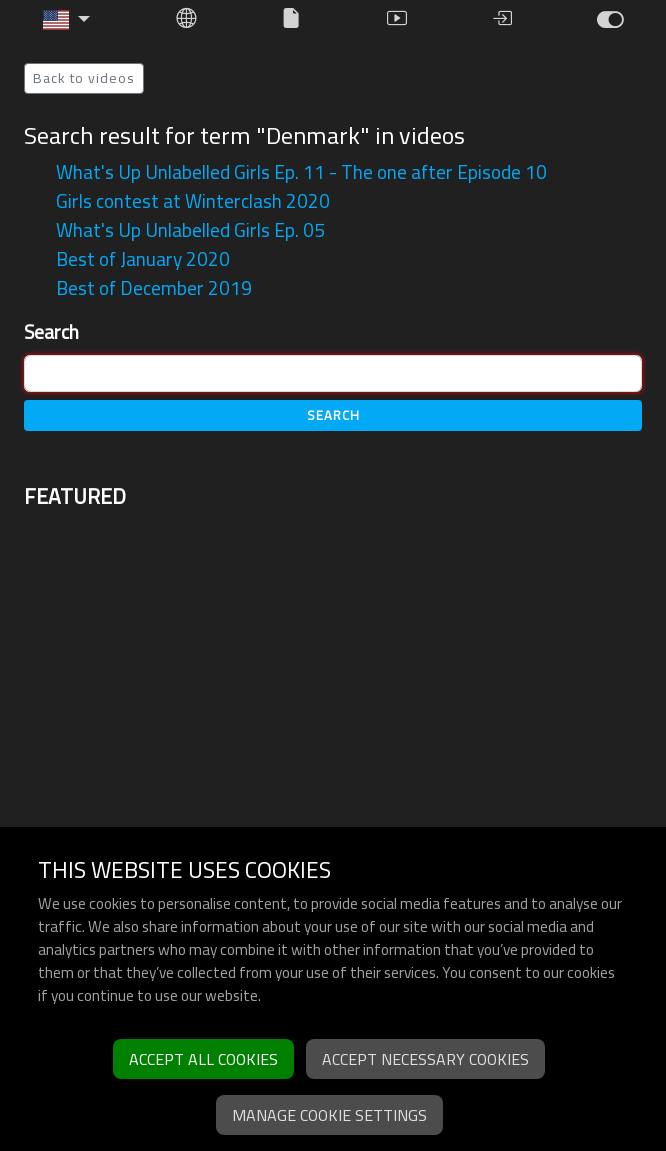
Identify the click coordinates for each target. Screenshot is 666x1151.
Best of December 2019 (154, 288)
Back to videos (84, 78)
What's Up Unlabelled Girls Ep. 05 (190, 230)
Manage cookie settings (329, 1115)
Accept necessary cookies (425, 1059)
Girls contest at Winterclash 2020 (193, 201)
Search (51, 332)
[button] (67, 20)
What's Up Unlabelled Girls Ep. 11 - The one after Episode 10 (301, 172)
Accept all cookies (203, 1059)
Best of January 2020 (143, 259)
